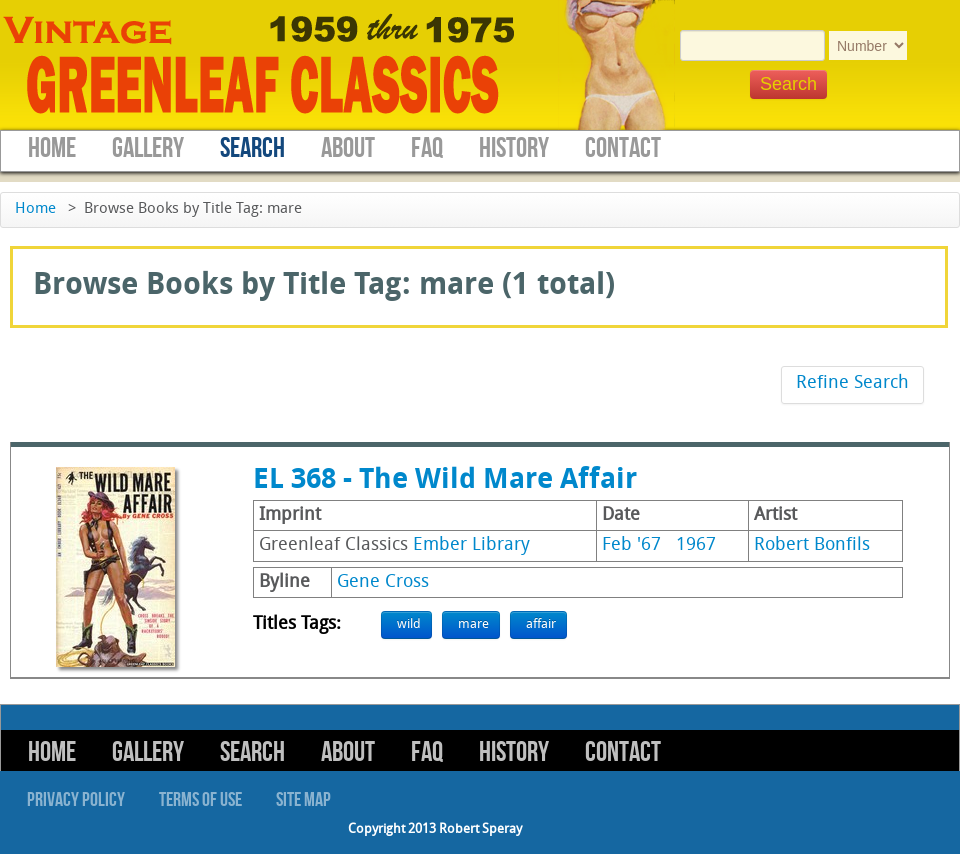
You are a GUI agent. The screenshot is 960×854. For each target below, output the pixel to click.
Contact (623, 148)
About (348, 148)
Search (252, 148)
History (514, 148)
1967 (696, 545)
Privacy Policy (76, 800)
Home (52, 148)
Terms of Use (200, 800)
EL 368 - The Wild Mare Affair (445, 481)
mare (473, 624)
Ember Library (471, 545)
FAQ (427, 148)
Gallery (148, 148)
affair (541, 624)
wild (409, 624)
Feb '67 (631, 545)
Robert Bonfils (812, 545)
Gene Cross (383, 582)
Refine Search (852, 383)
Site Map (303, 800)
